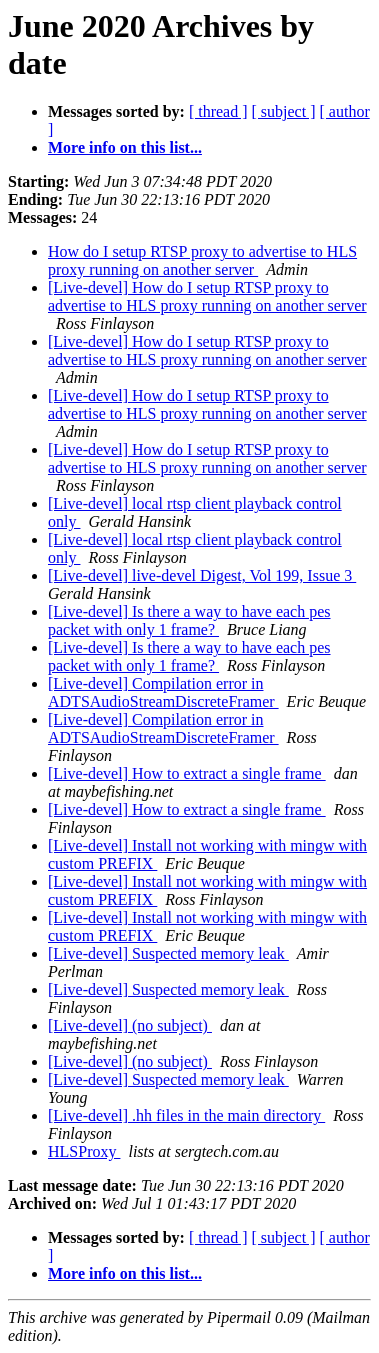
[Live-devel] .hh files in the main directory (186, 1115)
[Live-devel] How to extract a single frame (187, 773)
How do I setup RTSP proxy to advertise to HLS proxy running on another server (202, 260)
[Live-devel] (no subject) (130, 1025)
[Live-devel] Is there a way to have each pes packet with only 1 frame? (189, 620)
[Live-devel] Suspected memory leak (168, 953)
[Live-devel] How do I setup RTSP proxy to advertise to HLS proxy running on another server (207, 296)
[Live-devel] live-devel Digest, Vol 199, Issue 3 (202, 575)
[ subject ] (284, 111)
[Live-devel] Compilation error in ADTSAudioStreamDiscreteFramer (163, 692)
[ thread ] (218, 111)
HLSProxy (84, 1151)
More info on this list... (125, 147)
